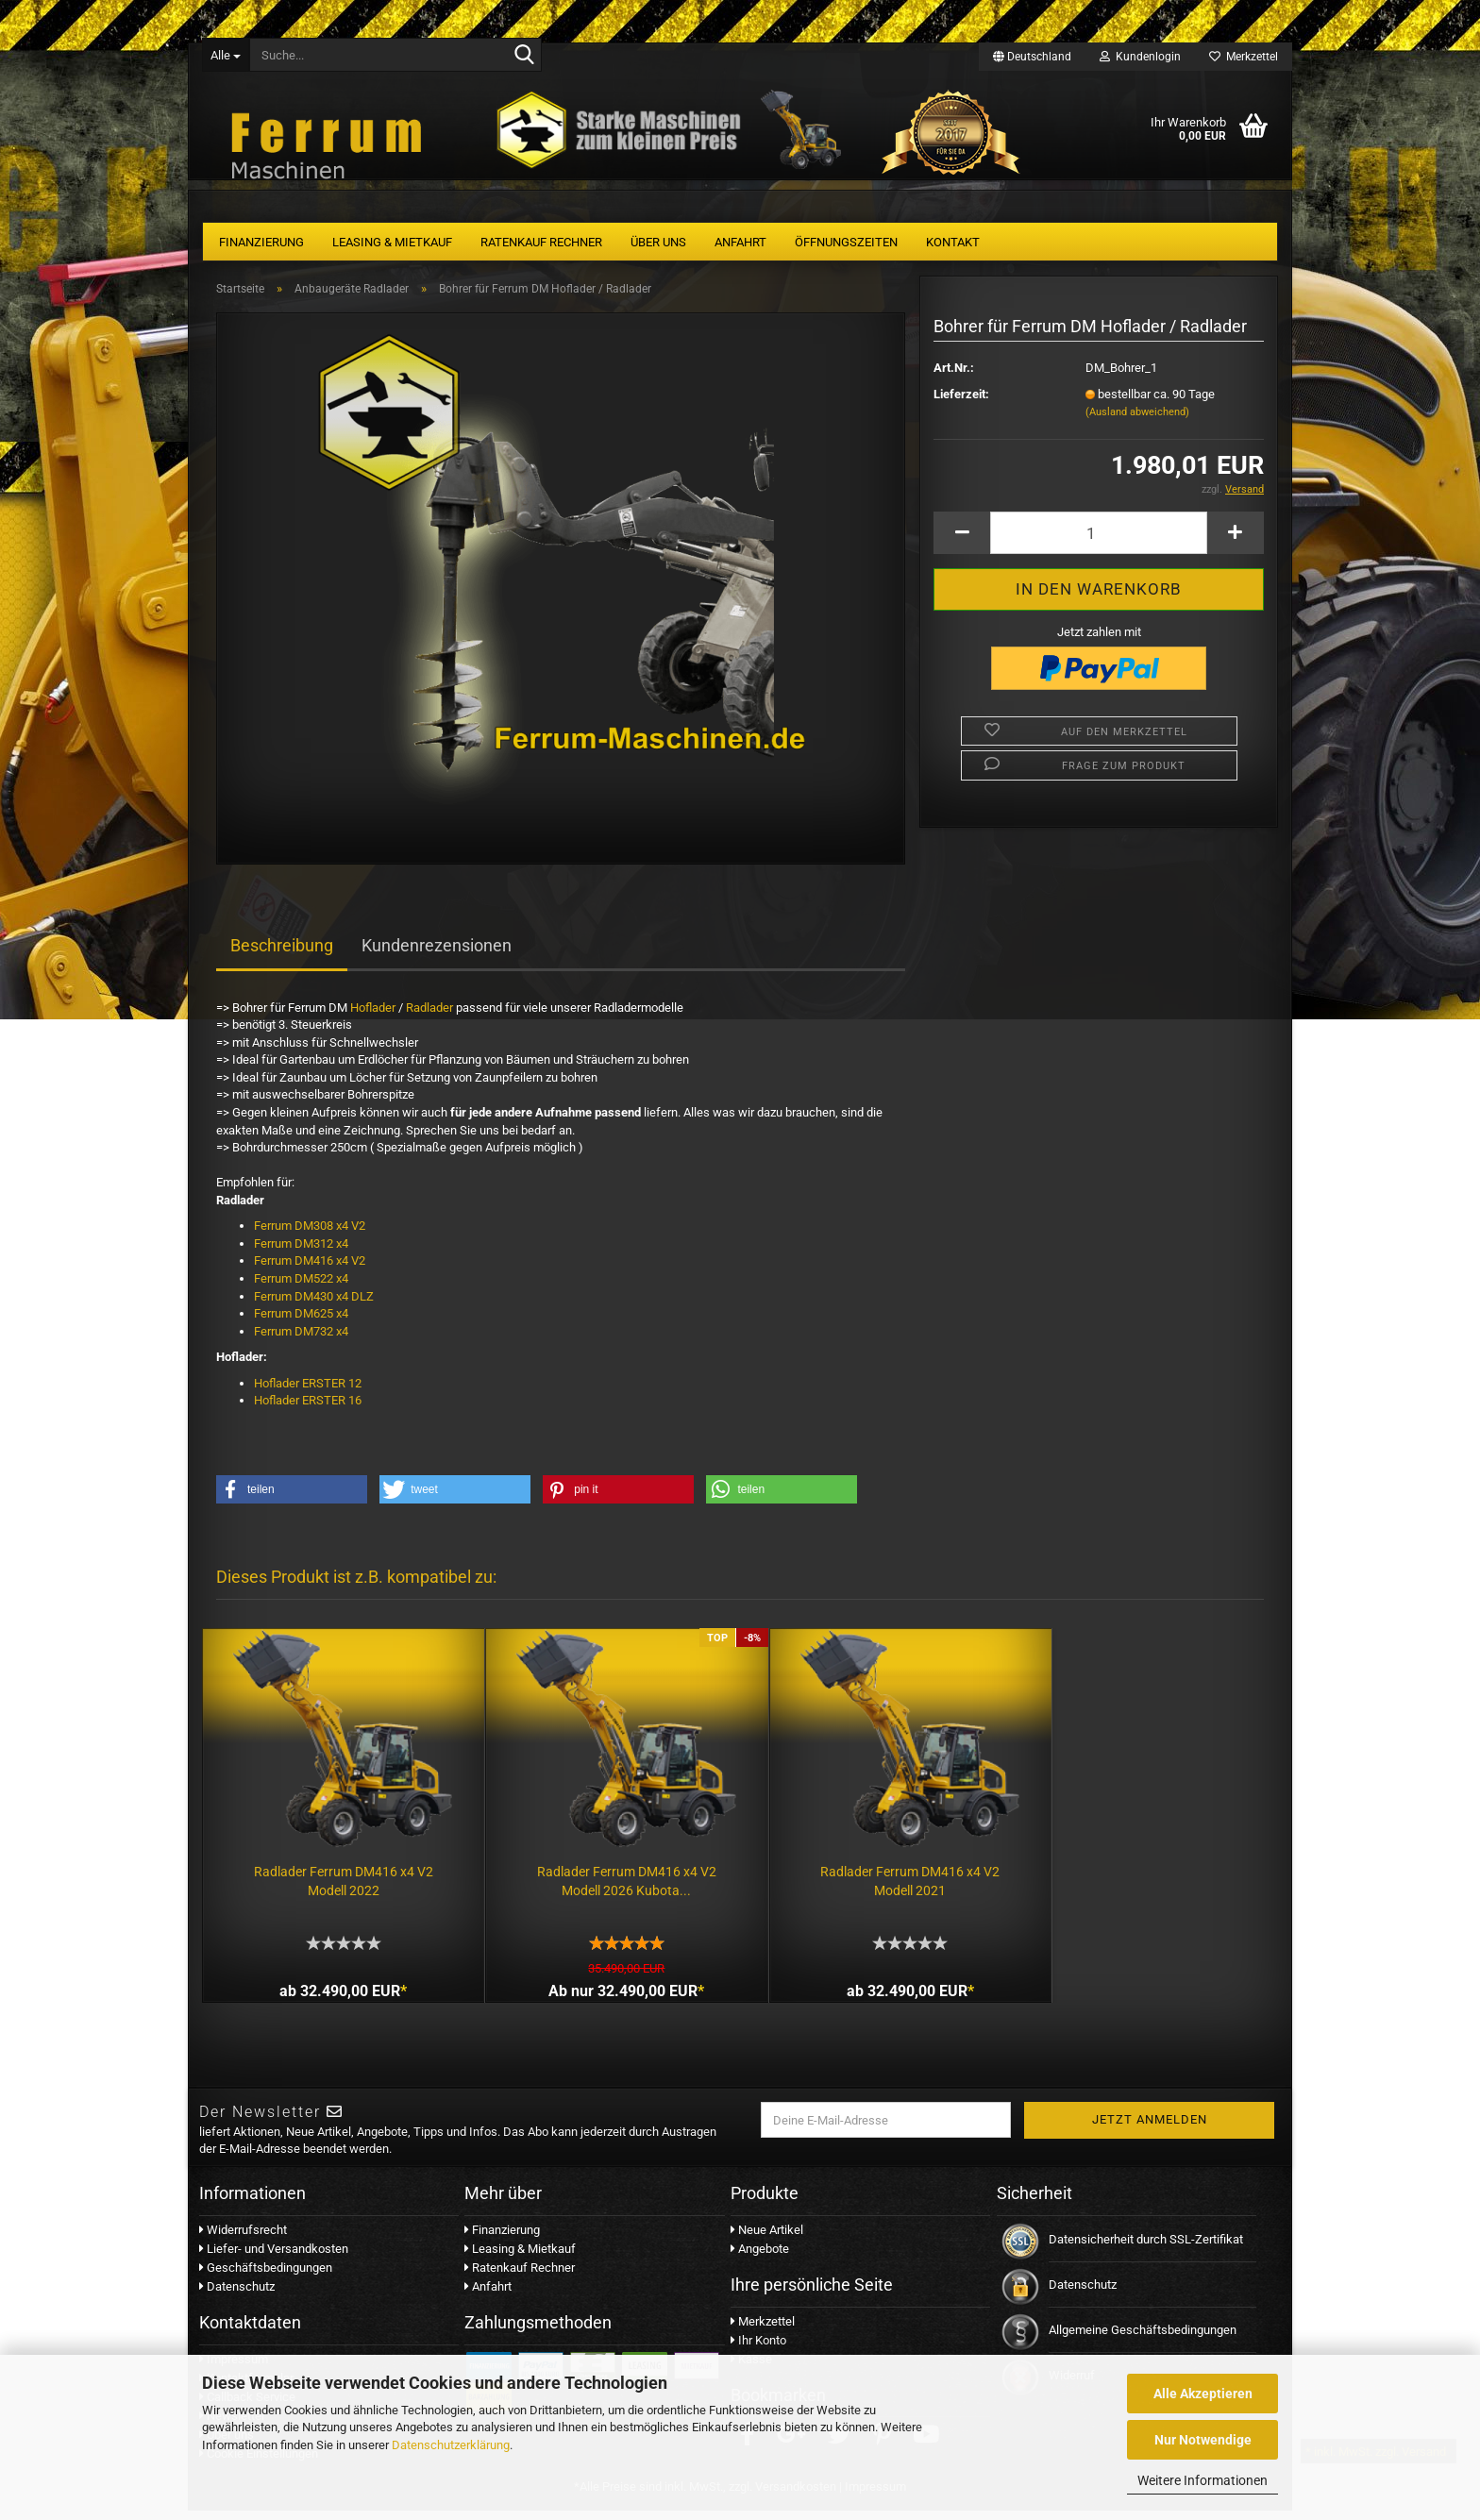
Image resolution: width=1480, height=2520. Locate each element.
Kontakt (953, 242)
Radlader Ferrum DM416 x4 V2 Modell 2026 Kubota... (605, 1874)
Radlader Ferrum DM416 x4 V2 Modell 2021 (874, 1874)
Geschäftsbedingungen (265, 2278)
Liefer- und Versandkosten (273, 2259)
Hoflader (372, 1015)
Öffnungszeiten (846, 242)
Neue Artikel (767, 2240)
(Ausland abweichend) (1137, 419)
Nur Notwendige (1203, 2439)
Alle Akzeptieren (1203, 2393)
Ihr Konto (758, 2350)
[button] (291, 1497)
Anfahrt (740, 242)
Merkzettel (1243, 56)
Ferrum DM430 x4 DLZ (315, 1304)
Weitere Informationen (1202, 2480)
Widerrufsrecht (243, 2240)
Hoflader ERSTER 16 (308, 1408)
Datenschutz (237, 2297)
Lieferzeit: (961, 402)
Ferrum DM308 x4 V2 (309, 1233)
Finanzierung (261, 242)
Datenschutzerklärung (451, 2445)
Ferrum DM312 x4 (301, 1251)
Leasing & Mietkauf (392, 242)
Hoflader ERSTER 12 (308, 1391)
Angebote (760, 2259)
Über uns (658, 242)
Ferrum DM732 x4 (301, 1339)
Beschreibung (281, 953)
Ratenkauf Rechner (541, 242)
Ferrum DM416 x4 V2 (309, 1268)
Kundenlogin (1140, 56)
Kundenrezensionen (437, 953)
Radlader (429, 1015)
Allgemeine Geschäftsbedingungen (1142, 2340)
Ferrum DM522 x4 (302, 1286)
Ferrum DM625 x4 (301, 1321)
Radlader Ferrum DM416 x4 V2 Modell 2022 (336, 1874)
